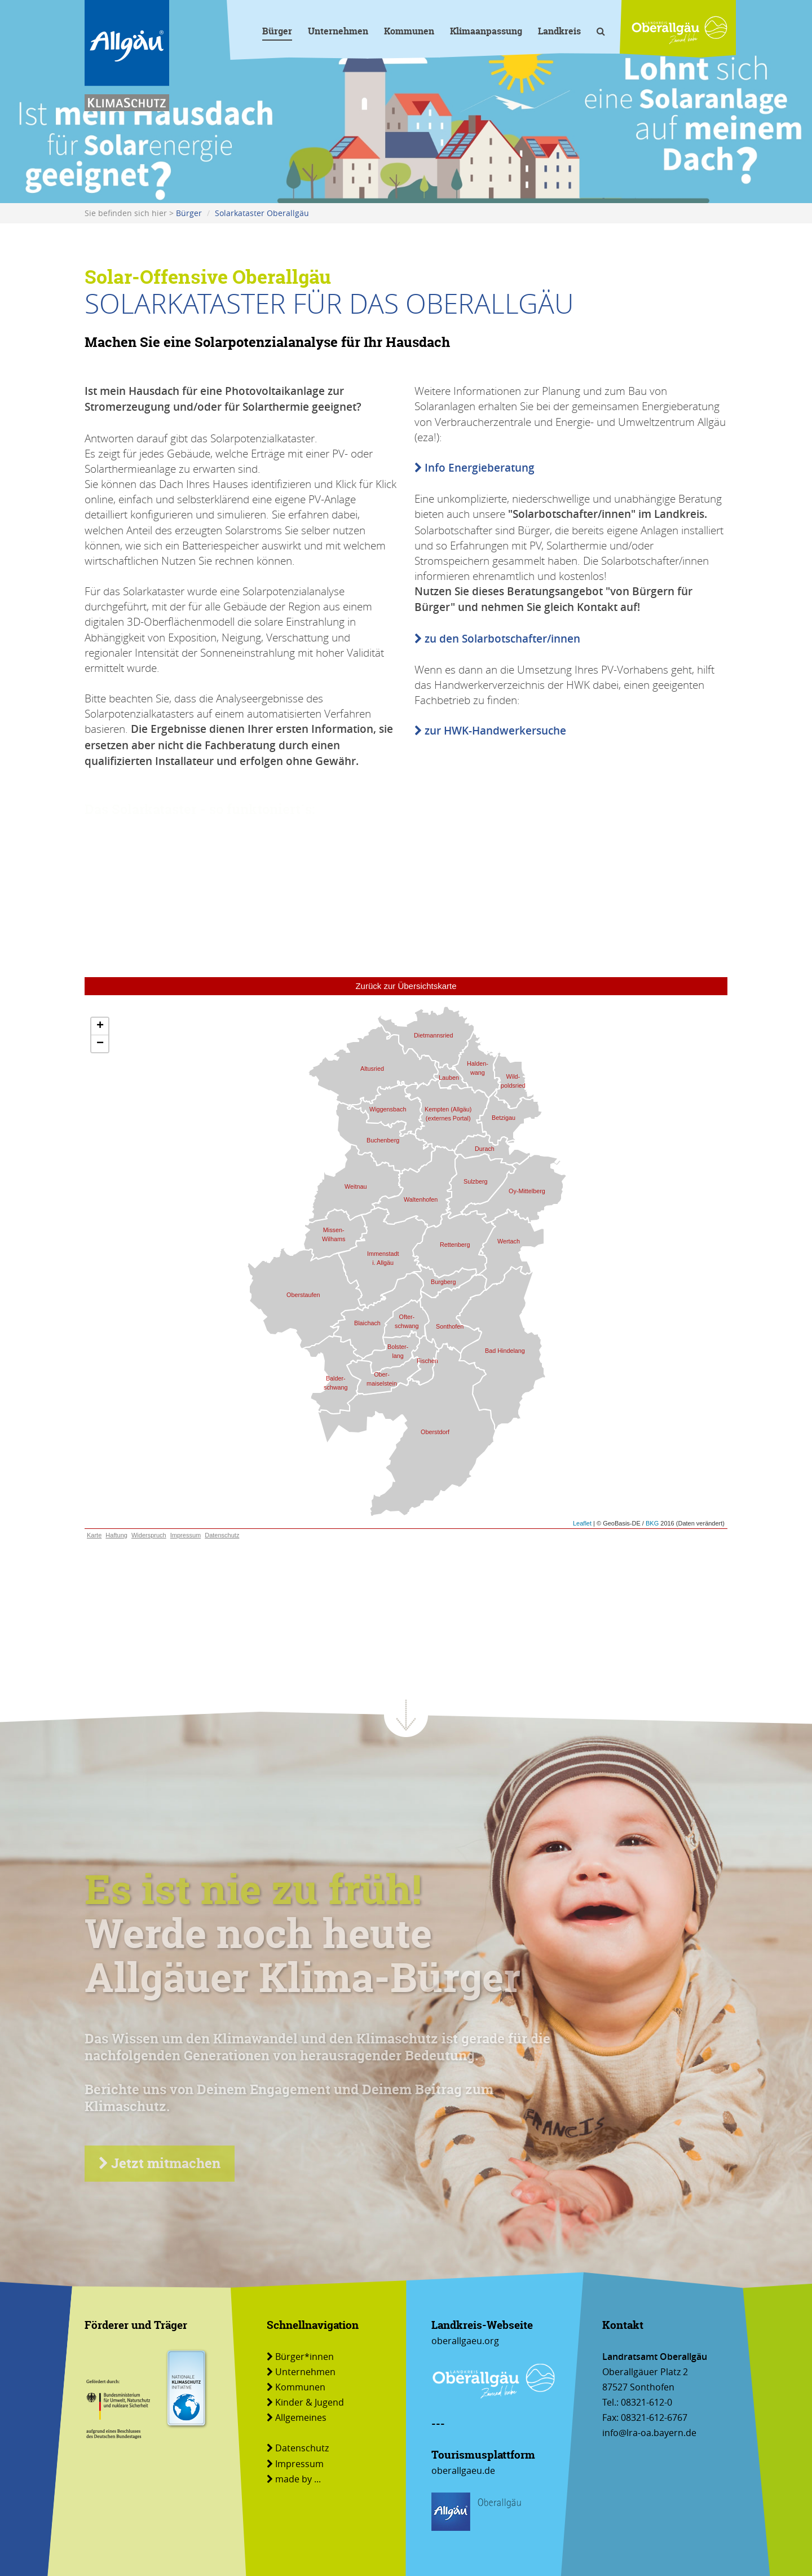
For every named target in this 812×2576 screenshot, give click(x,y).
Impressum (295, 2464)
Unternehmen (338, 31)
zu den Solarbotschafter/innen (497, 638)
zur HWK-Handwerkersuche (490, 730)
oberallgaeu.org (465, 2341)
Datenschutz (298, 2448)
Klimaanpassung (486, 31)
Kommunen (409, 31)
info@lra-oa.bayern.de (649, 2432)
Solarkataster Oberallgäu (262, 213)
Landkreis (559, 31)
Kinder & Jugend (305, 2402)
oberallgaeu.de (463, 2470)
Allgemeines (296, 2417)
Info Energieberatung (474, 467)
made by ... (294, 2479)
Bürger (277, 31)
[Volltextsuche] (601, 33)
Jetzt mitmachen (159, 2163)
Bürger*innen (300, 2356)
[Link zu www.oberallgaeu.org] (679, 30)
